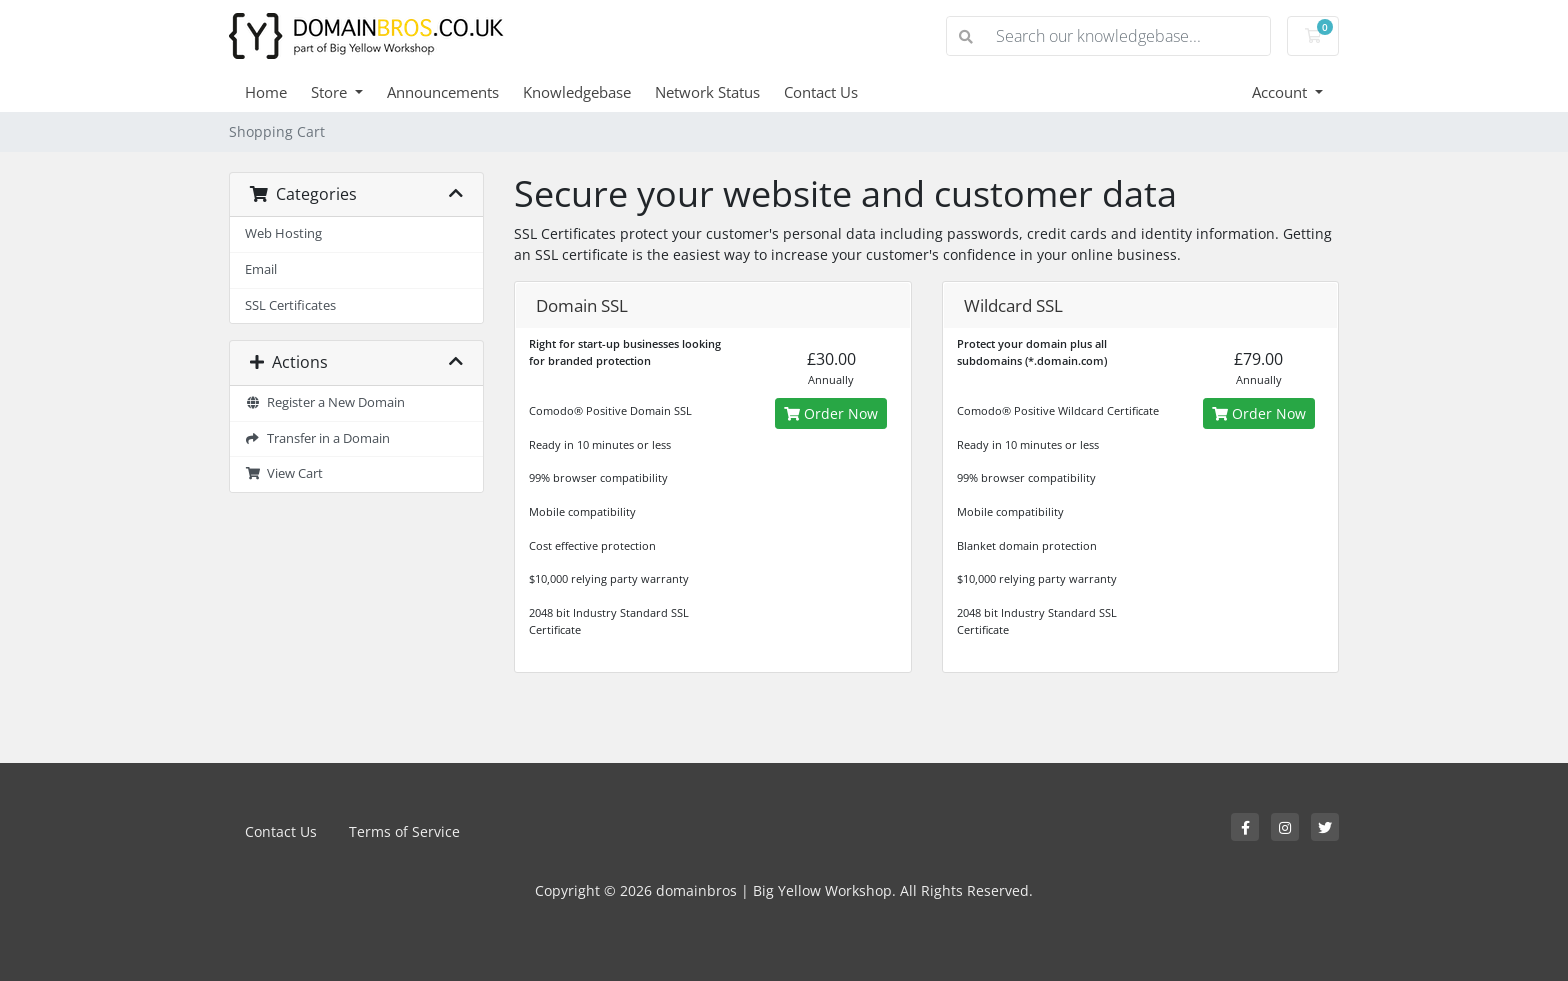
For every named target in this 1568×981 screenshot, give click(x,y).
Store (331, 92)
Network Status (707, 92)
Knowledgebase (577, 92)
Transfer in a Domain (317, 438)
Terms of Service (404, 831)
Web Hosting (283, 233)
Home (266, 92)
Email (261, 269)
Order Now (831, 413)
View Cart (284, 473)
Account (1281, 92)
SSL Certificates (290, 305)
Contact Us (821, 92)
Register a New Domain (325, 402)
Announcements (443, 92)
